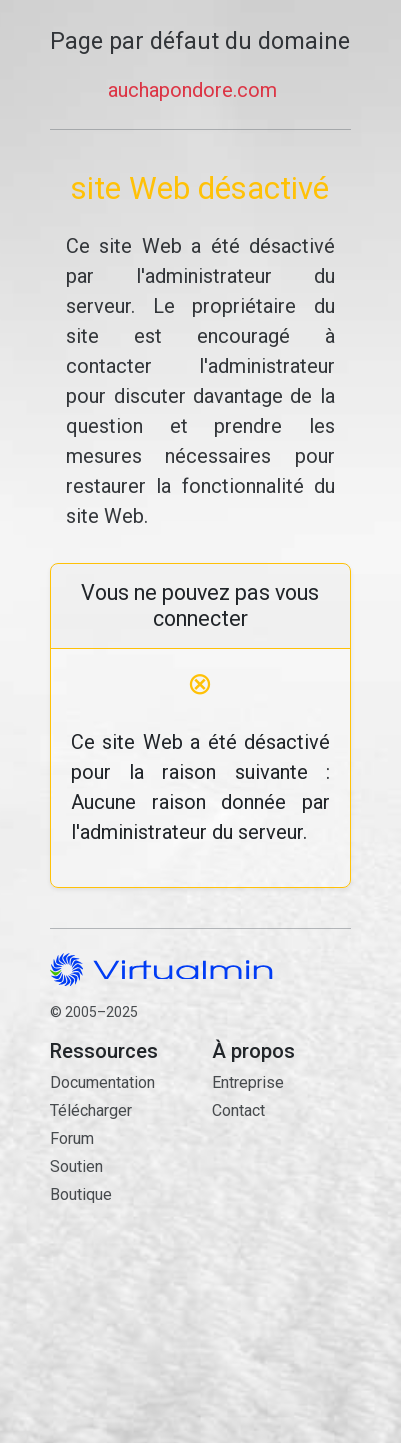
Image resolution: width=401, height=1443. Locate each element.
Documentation (102, 1082)
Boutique (81, 1194)
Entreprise (248, 1082)
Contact (281, 1202)
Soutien (76, 1166)
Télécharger (91, 1110)
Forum (72, 1138)
